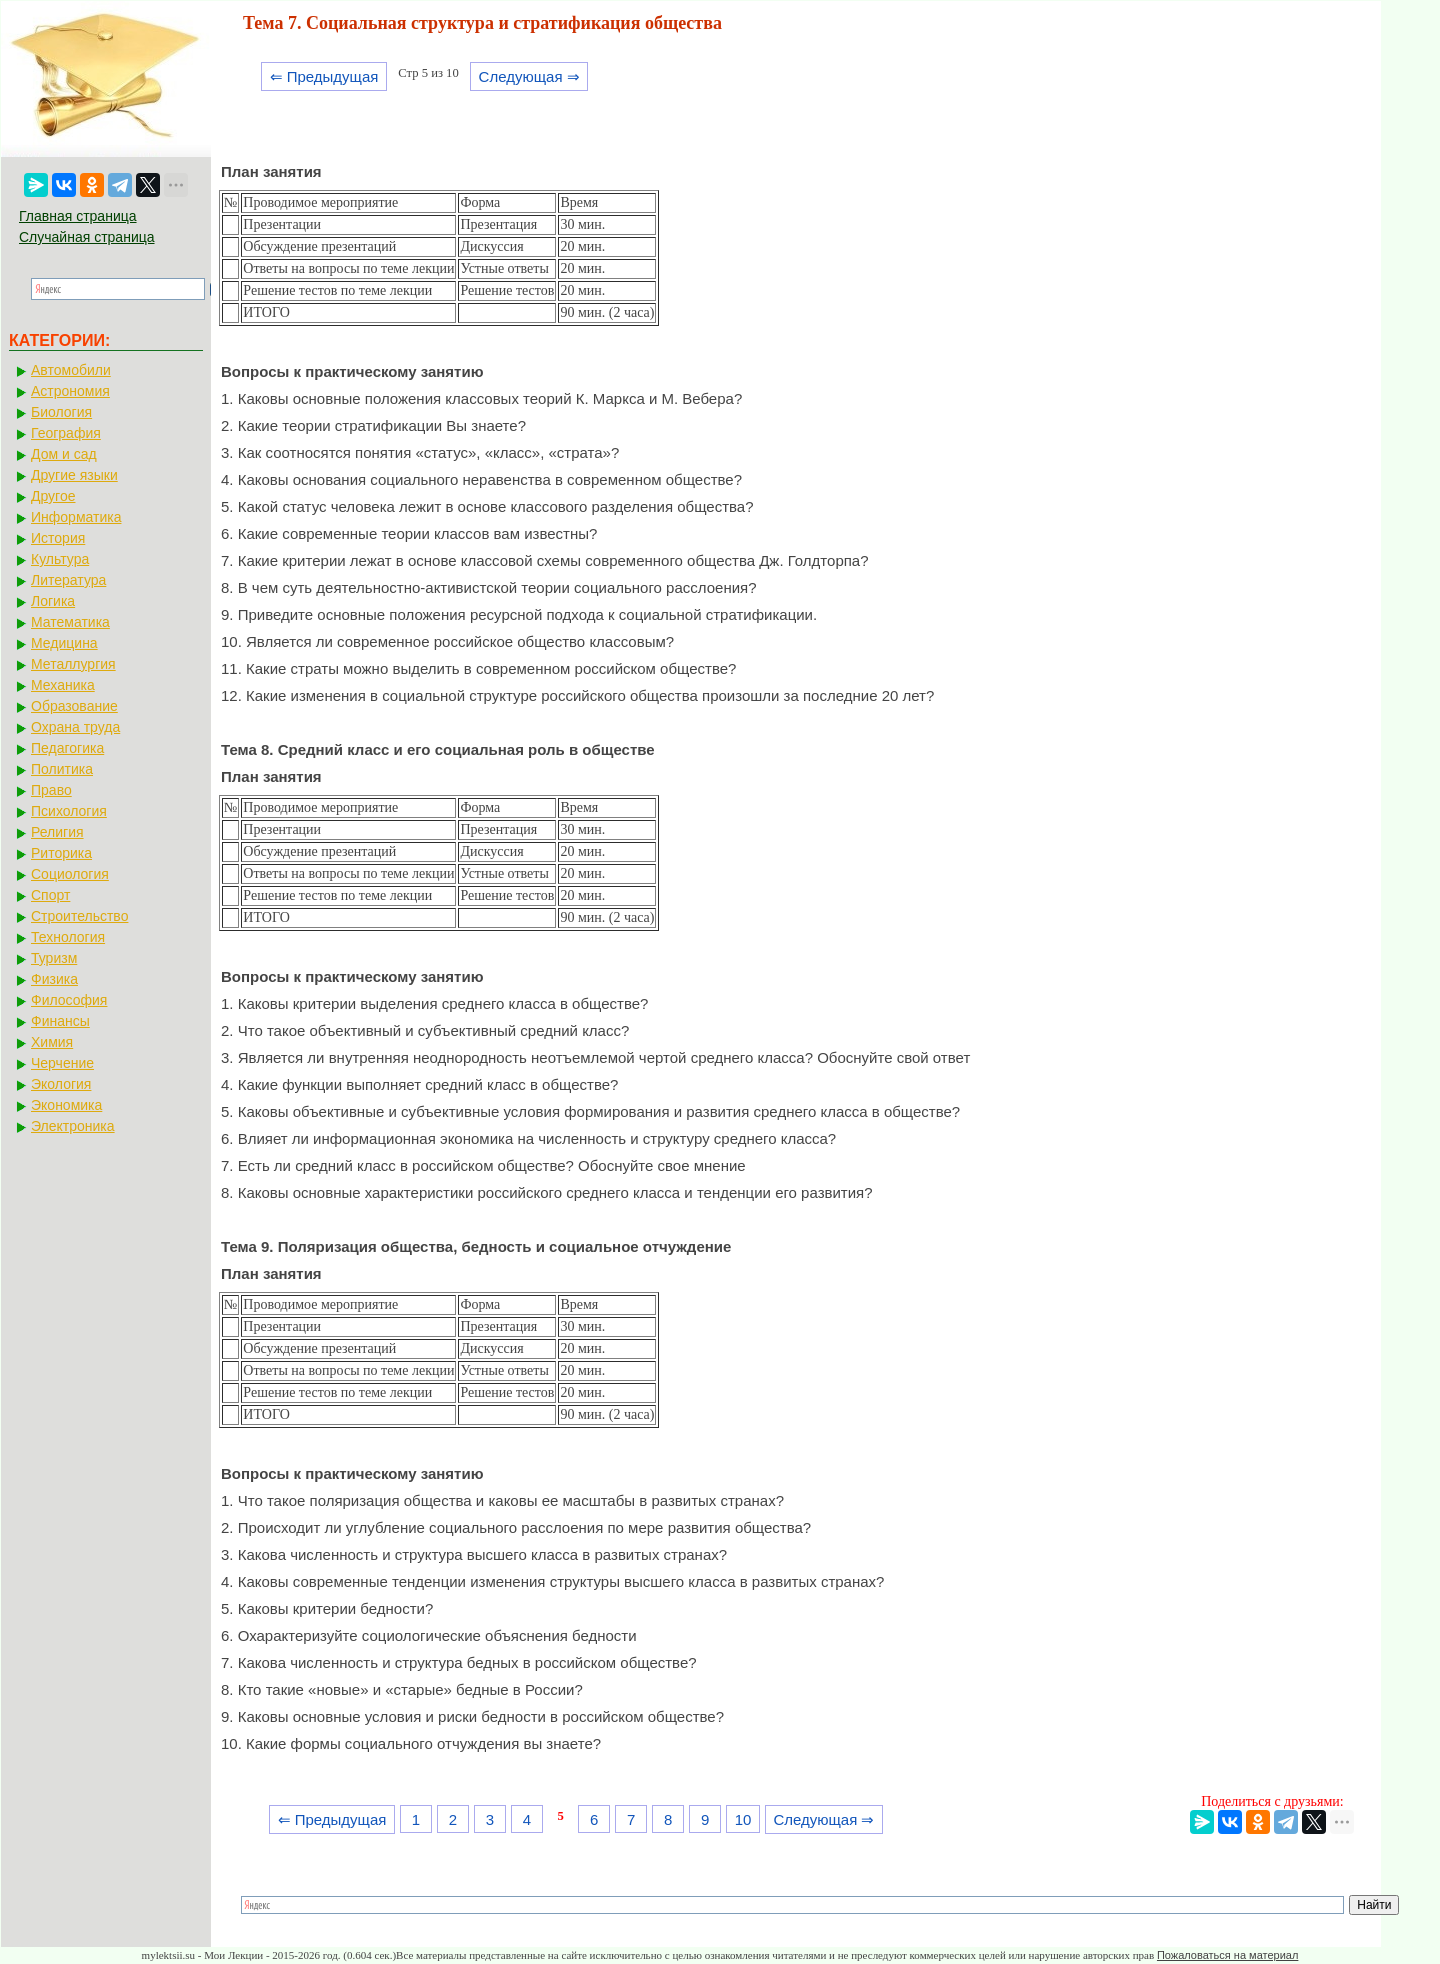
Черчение (62, 1063)
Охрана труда (75, 727)
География (66, 433)
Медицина (64, 643)
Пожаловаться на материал (1227, 1955)
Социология (70, 874)
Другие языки (74, 475)
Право (51, 790)
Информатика (76, 517)
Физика (54, 979)
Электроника (73, 1126)
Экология (61, 1084)
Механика (63, 685)
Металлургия (73, 664)
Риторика (61, 853)
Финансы (60, 1021)
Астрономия (70, 391)
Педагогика (67, 748)
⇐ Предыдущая (324, 76)
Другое (53, 496)
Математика (70, 622)
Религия (57, 832)
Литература (68, 580)
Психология (69, 811)
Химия (52, 1042)
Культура (60, 559)
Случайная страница (87, 237)
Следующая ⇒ (529, 76)
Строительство (79, 916)
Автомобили (71, 370)
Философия (69, 1000)
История (58, 538)
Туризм (54, 958)
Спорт (50, 895)
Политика (62, 769)
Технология (68, 937)
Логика (53, 601)
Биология (61, 412)
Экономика (66, 1105)
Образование (74, 706)
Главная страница (78, 216)
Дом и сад (64, 454)
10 (743, 1819)
